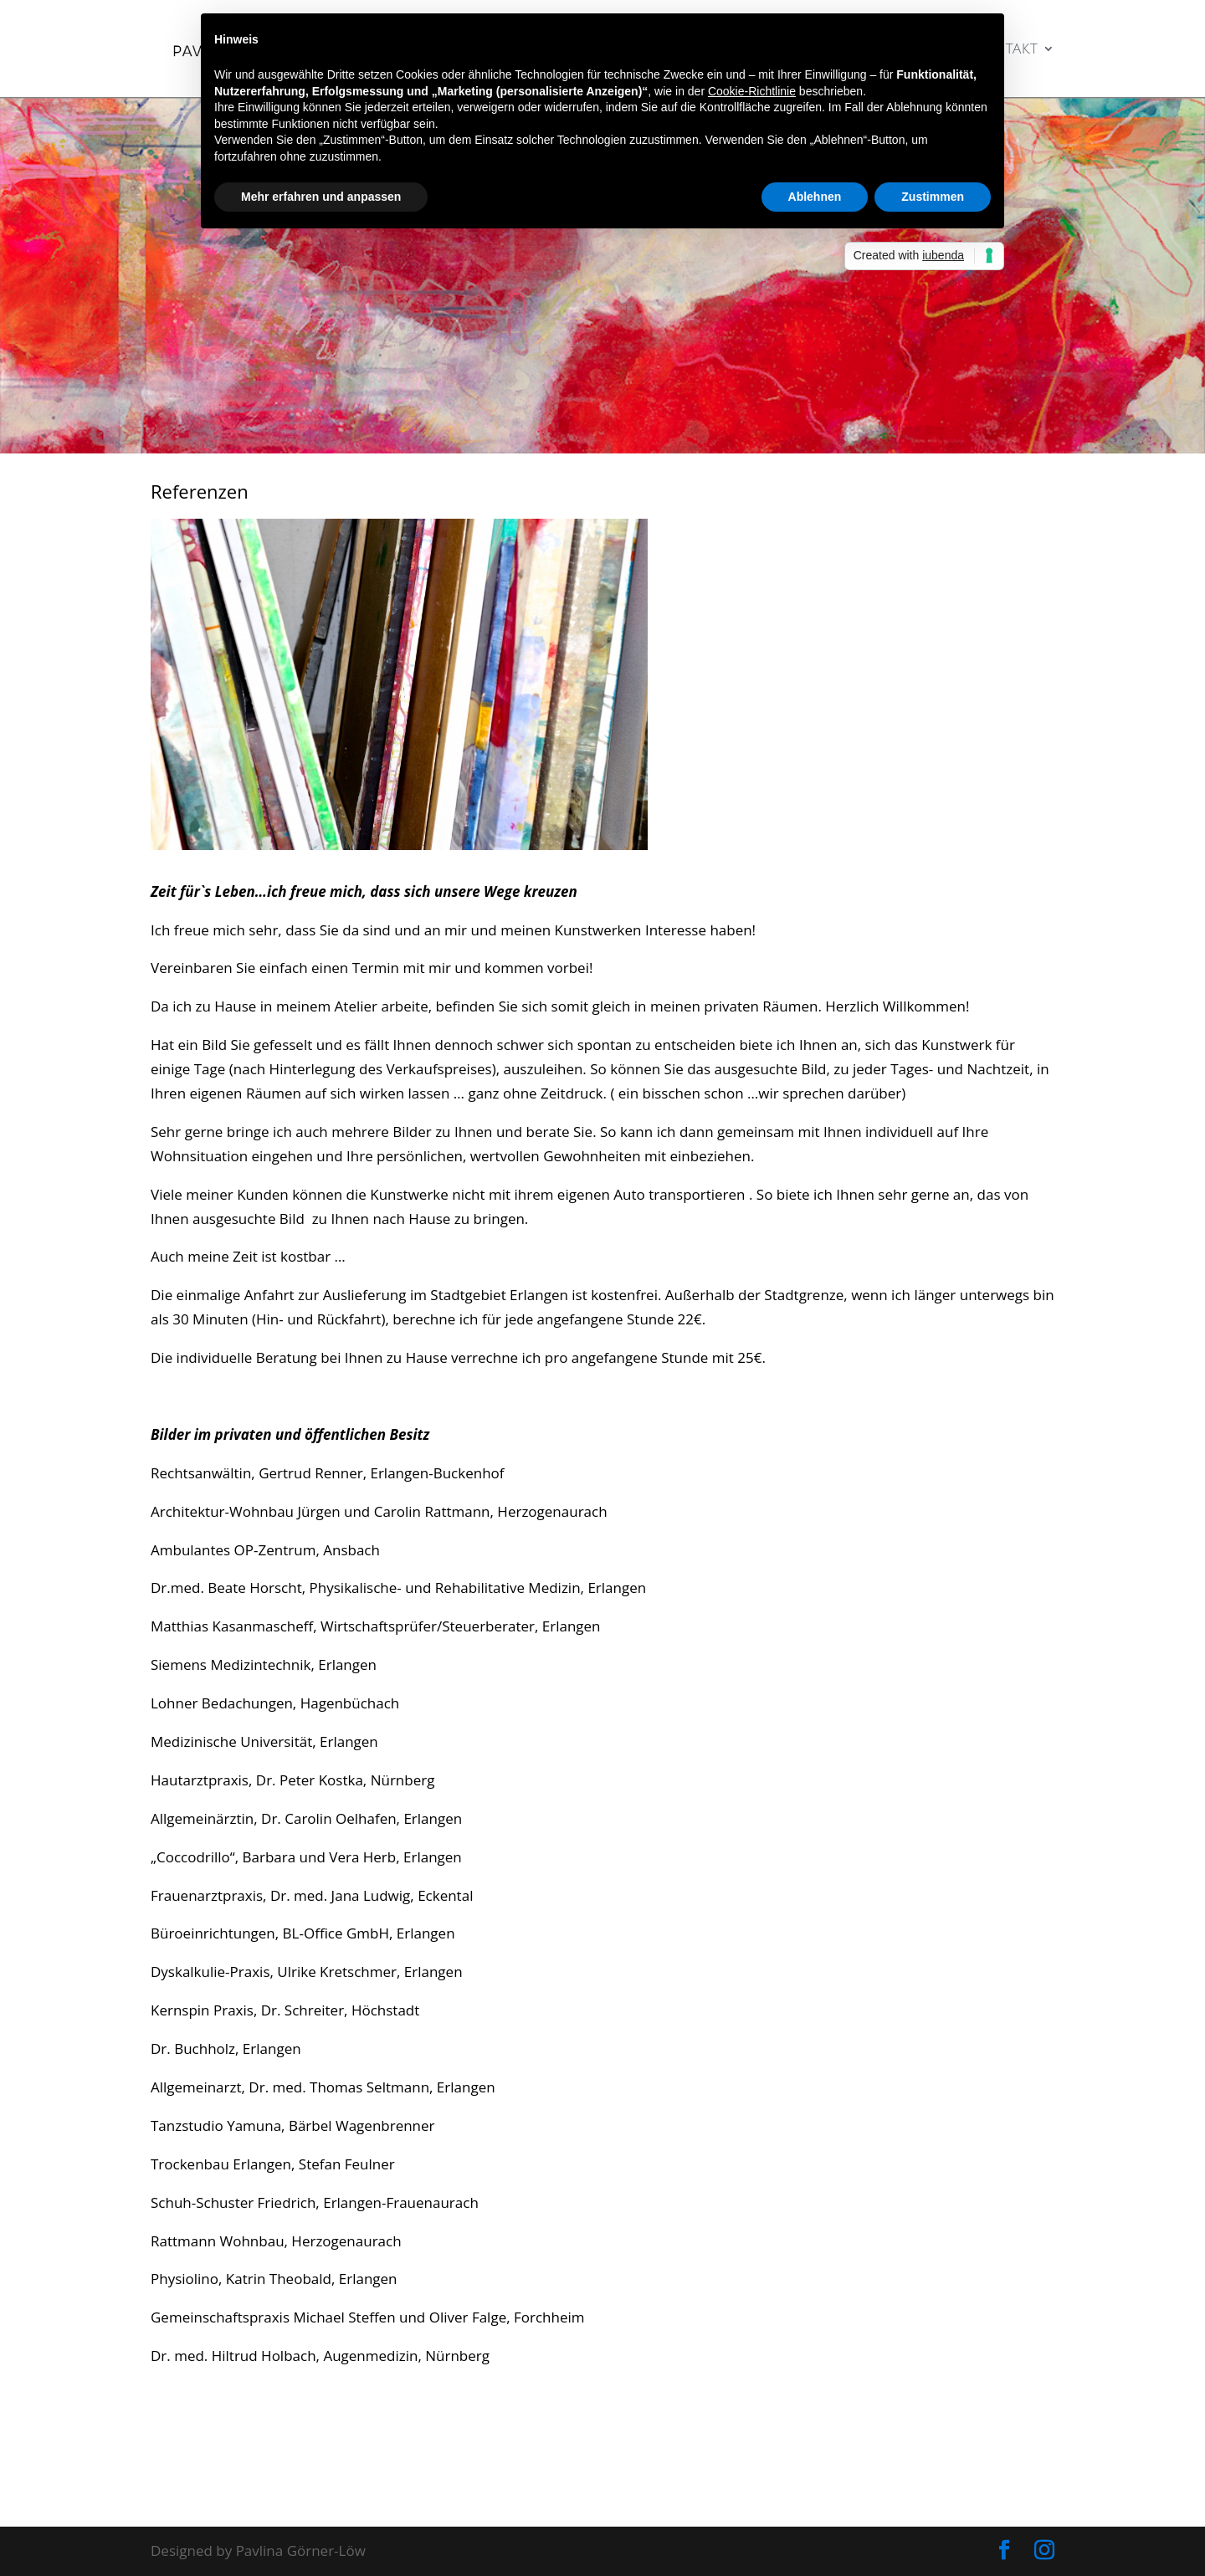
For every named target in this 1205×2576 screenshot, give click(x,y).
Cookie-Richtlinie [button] (752, 91)
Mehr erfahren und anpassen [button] (321, 196)
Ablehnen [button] (815, 196)
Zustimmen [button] (932, 196)
